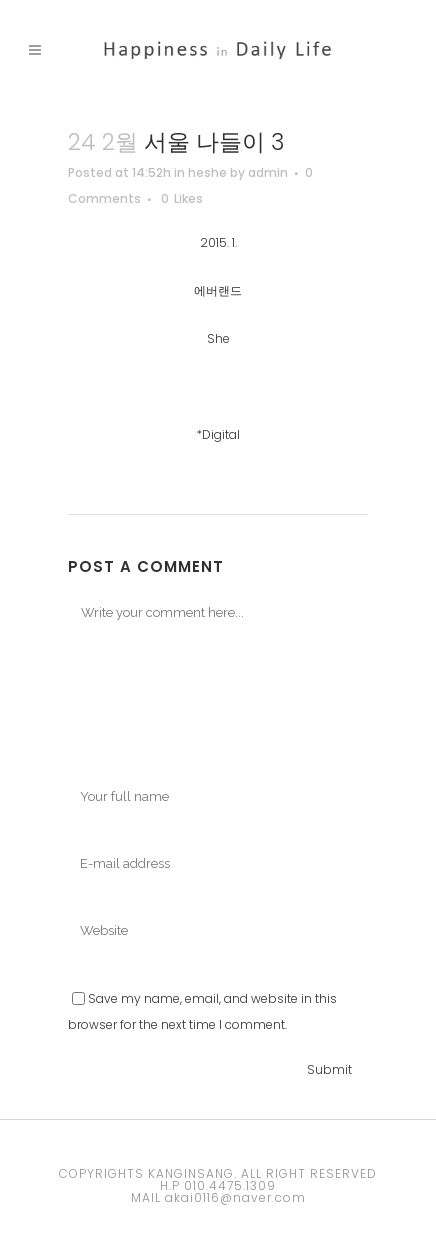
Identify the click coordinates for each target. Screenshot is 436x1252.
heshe (207, 172)
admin (268, 172)
